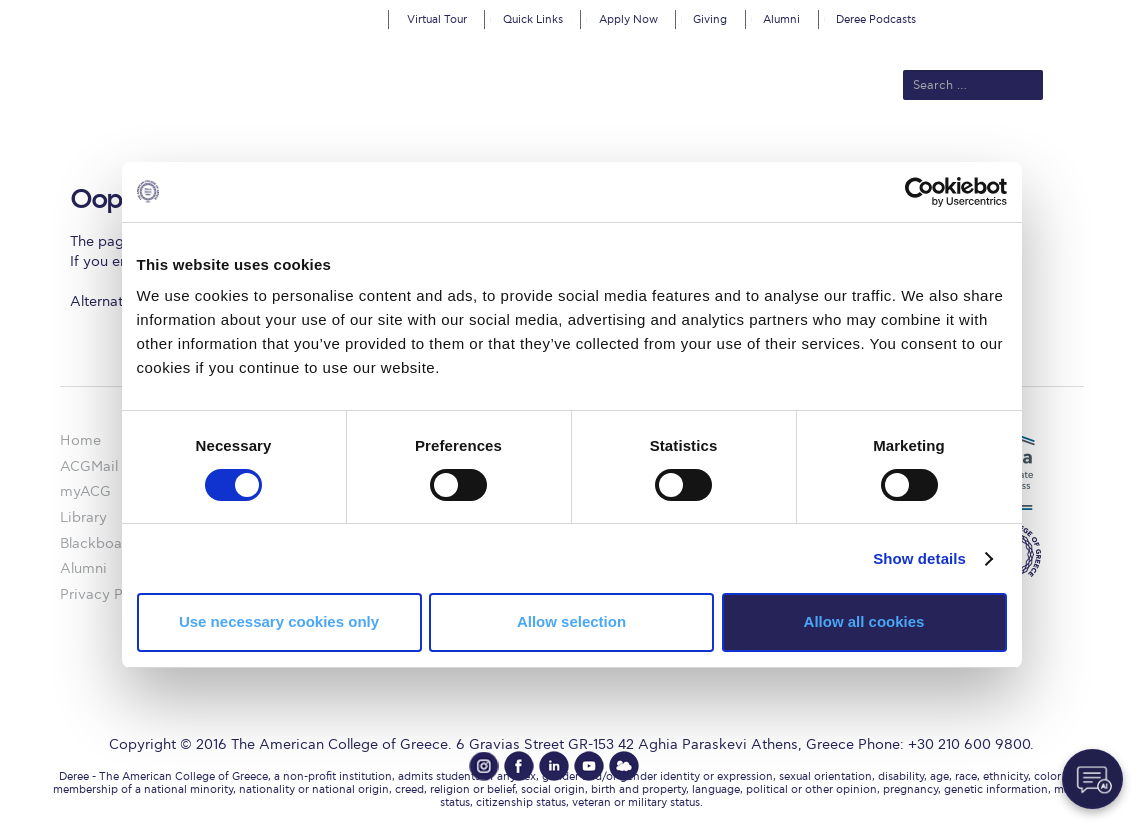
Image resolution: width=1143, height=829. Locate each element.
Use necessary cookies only (279, 621)
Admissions (392, 152)
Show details (919, 558)
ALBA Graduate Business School (661, 152)
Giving (710, 19)
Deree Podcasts (876, 19)
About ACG (296, 152)
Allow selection (571, 621)
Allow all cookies (864, 621)
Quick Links (533, 19)
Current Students (864, 152)
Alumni (781, 19)
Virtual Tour (437, 19)
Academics (487, 152)
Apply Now (628, 19)
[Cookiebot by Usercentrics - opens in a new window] (919, 191)
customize (1058, 14)
